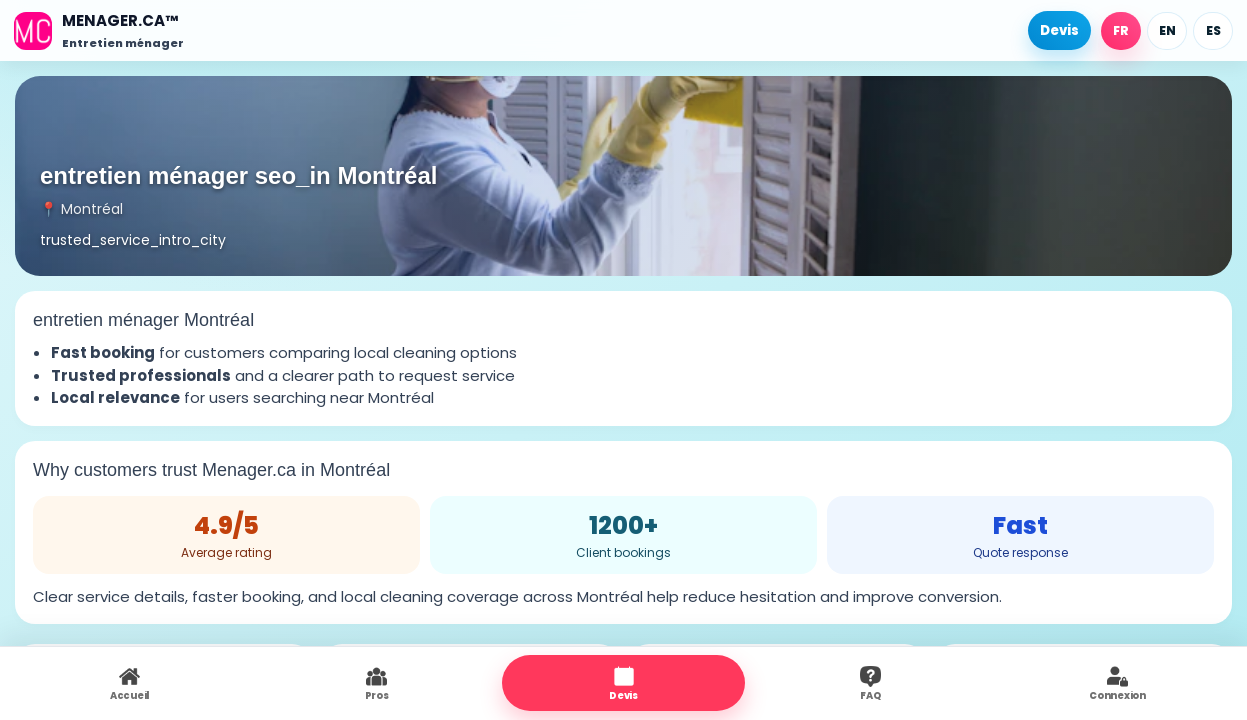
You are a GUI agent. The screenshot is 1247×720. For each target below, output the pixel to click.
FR (1121, 30)
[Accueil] (99, 30)
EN (1167, 30)
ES (1213, 30)
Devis (1059, 30)
